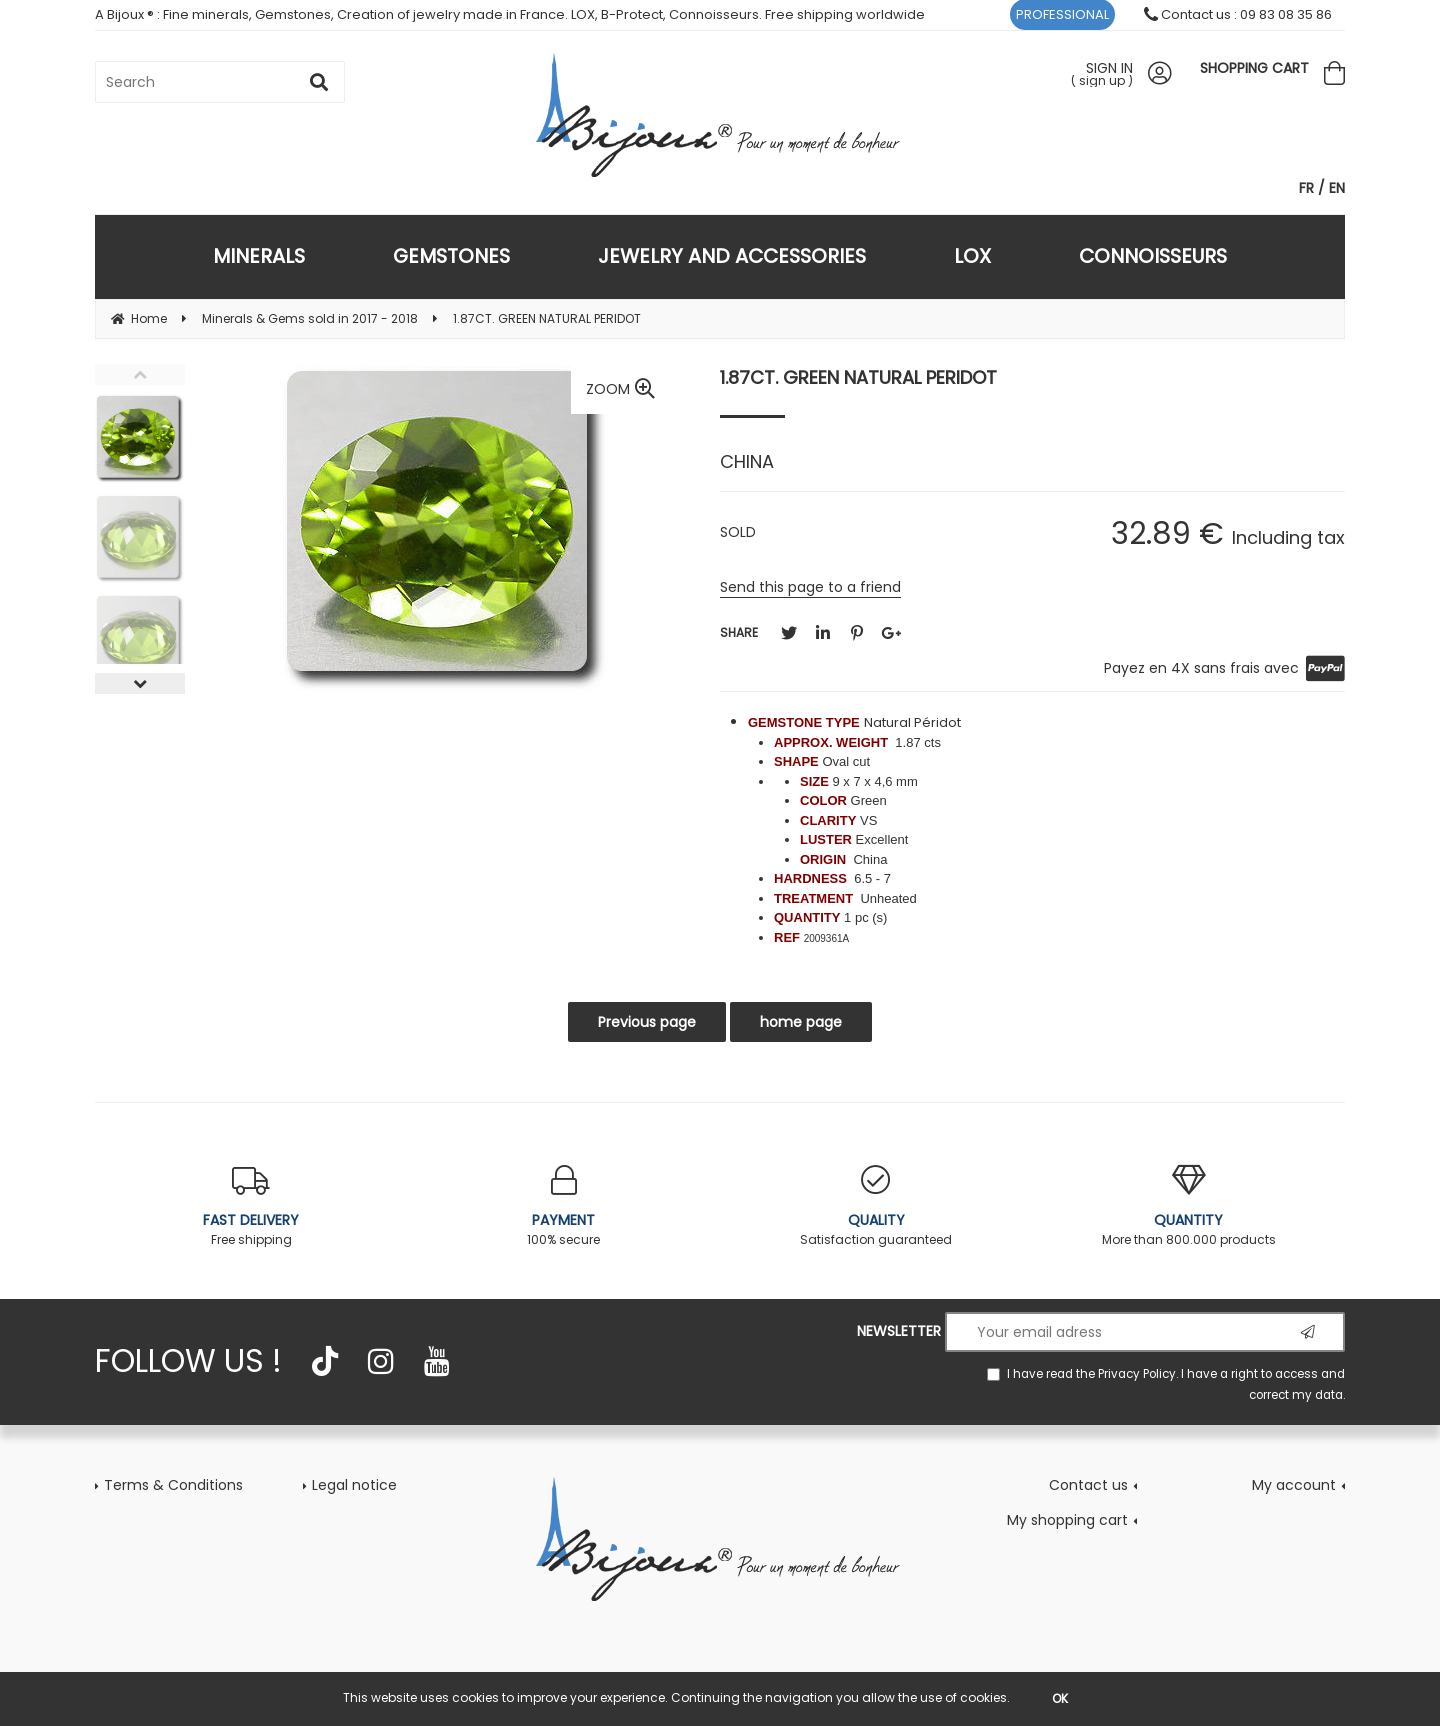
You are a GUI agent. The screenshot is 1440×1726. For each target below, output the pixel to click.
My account (1294, 1485)
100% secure (564, 1206)
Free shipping (251, 1206)
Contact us (1088, 1485)
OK (1060, 1698)
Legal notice (354, 1485)
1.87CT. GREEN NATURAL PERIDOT (858, 377)
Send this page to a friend (810, 587)
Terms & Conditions (173, 1485)
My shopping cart (1067, 1520)
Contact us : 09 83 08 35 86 (1238, 14)
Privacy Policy (1137, 1374)
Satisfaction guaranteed (876, 1206)
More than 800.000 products (1189, 1206)
